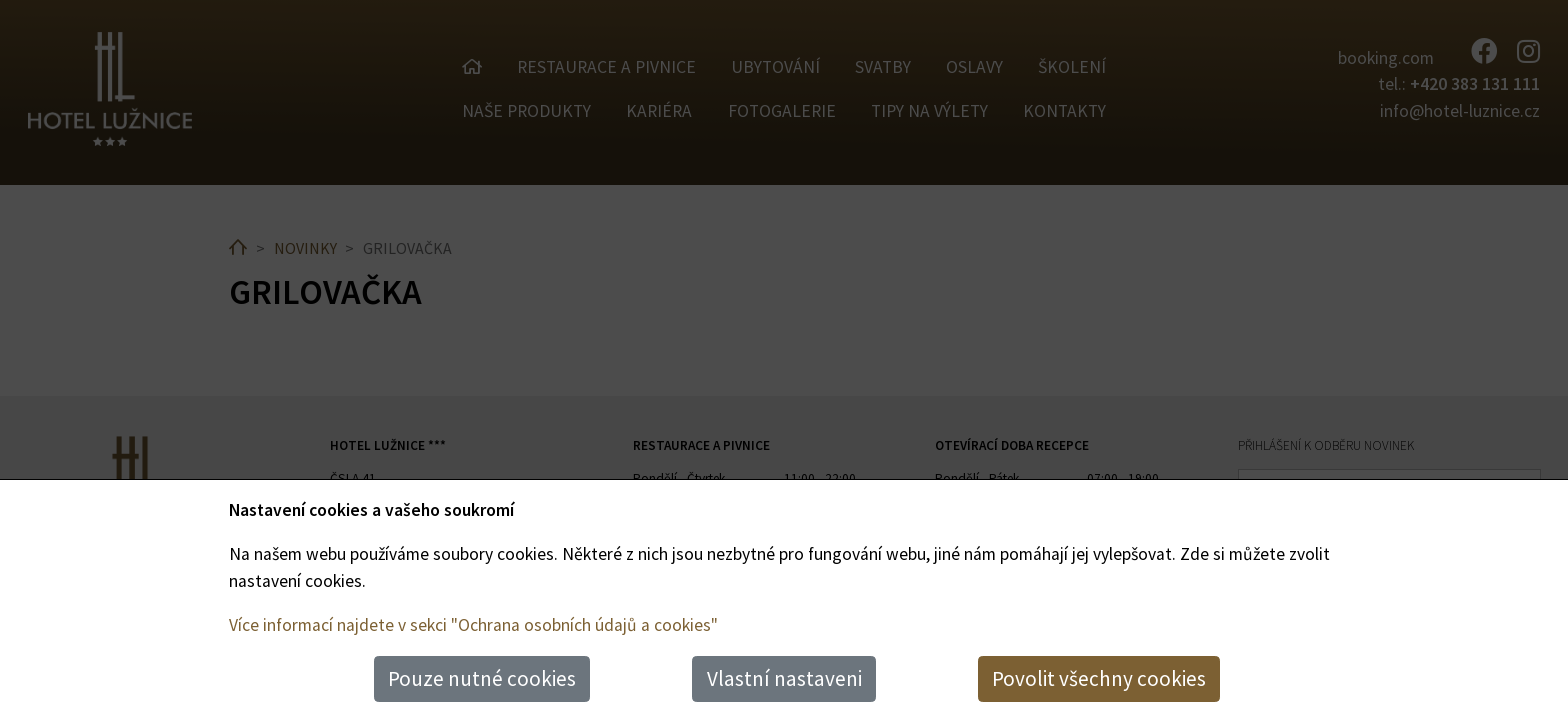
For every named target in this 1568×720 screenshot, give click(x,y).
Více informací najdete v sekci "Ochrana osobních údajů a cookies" (473, 625)
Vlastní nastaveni (784, 678)
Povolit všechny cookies (1099, 678)
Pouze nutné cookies (482, 678)
